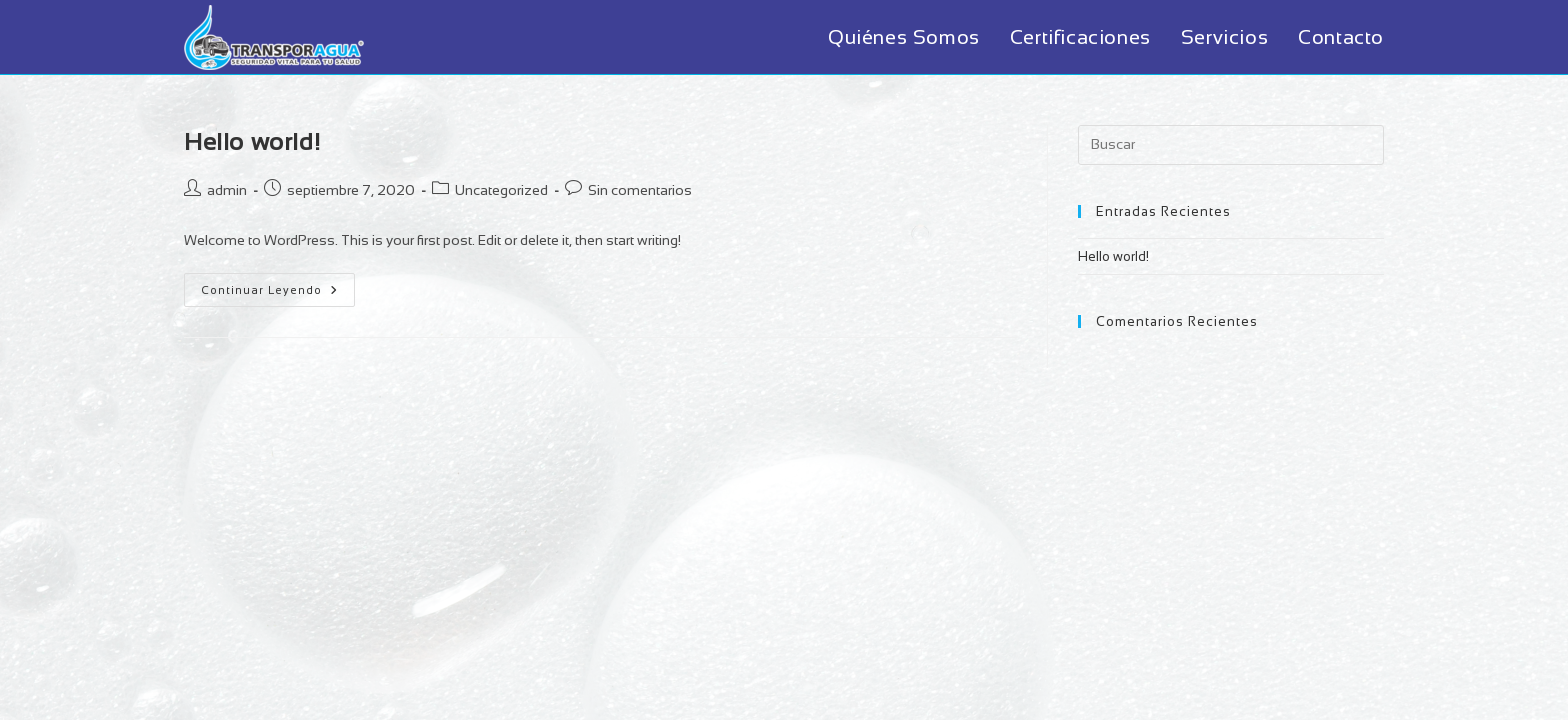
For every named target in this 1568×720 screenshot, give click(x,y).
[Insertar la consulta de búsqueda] (1231, 145)
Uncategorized (501, 190)
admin (227, 190)
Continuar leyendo (278, 294)
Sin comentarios (640, 190)
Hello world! (252, 141)
